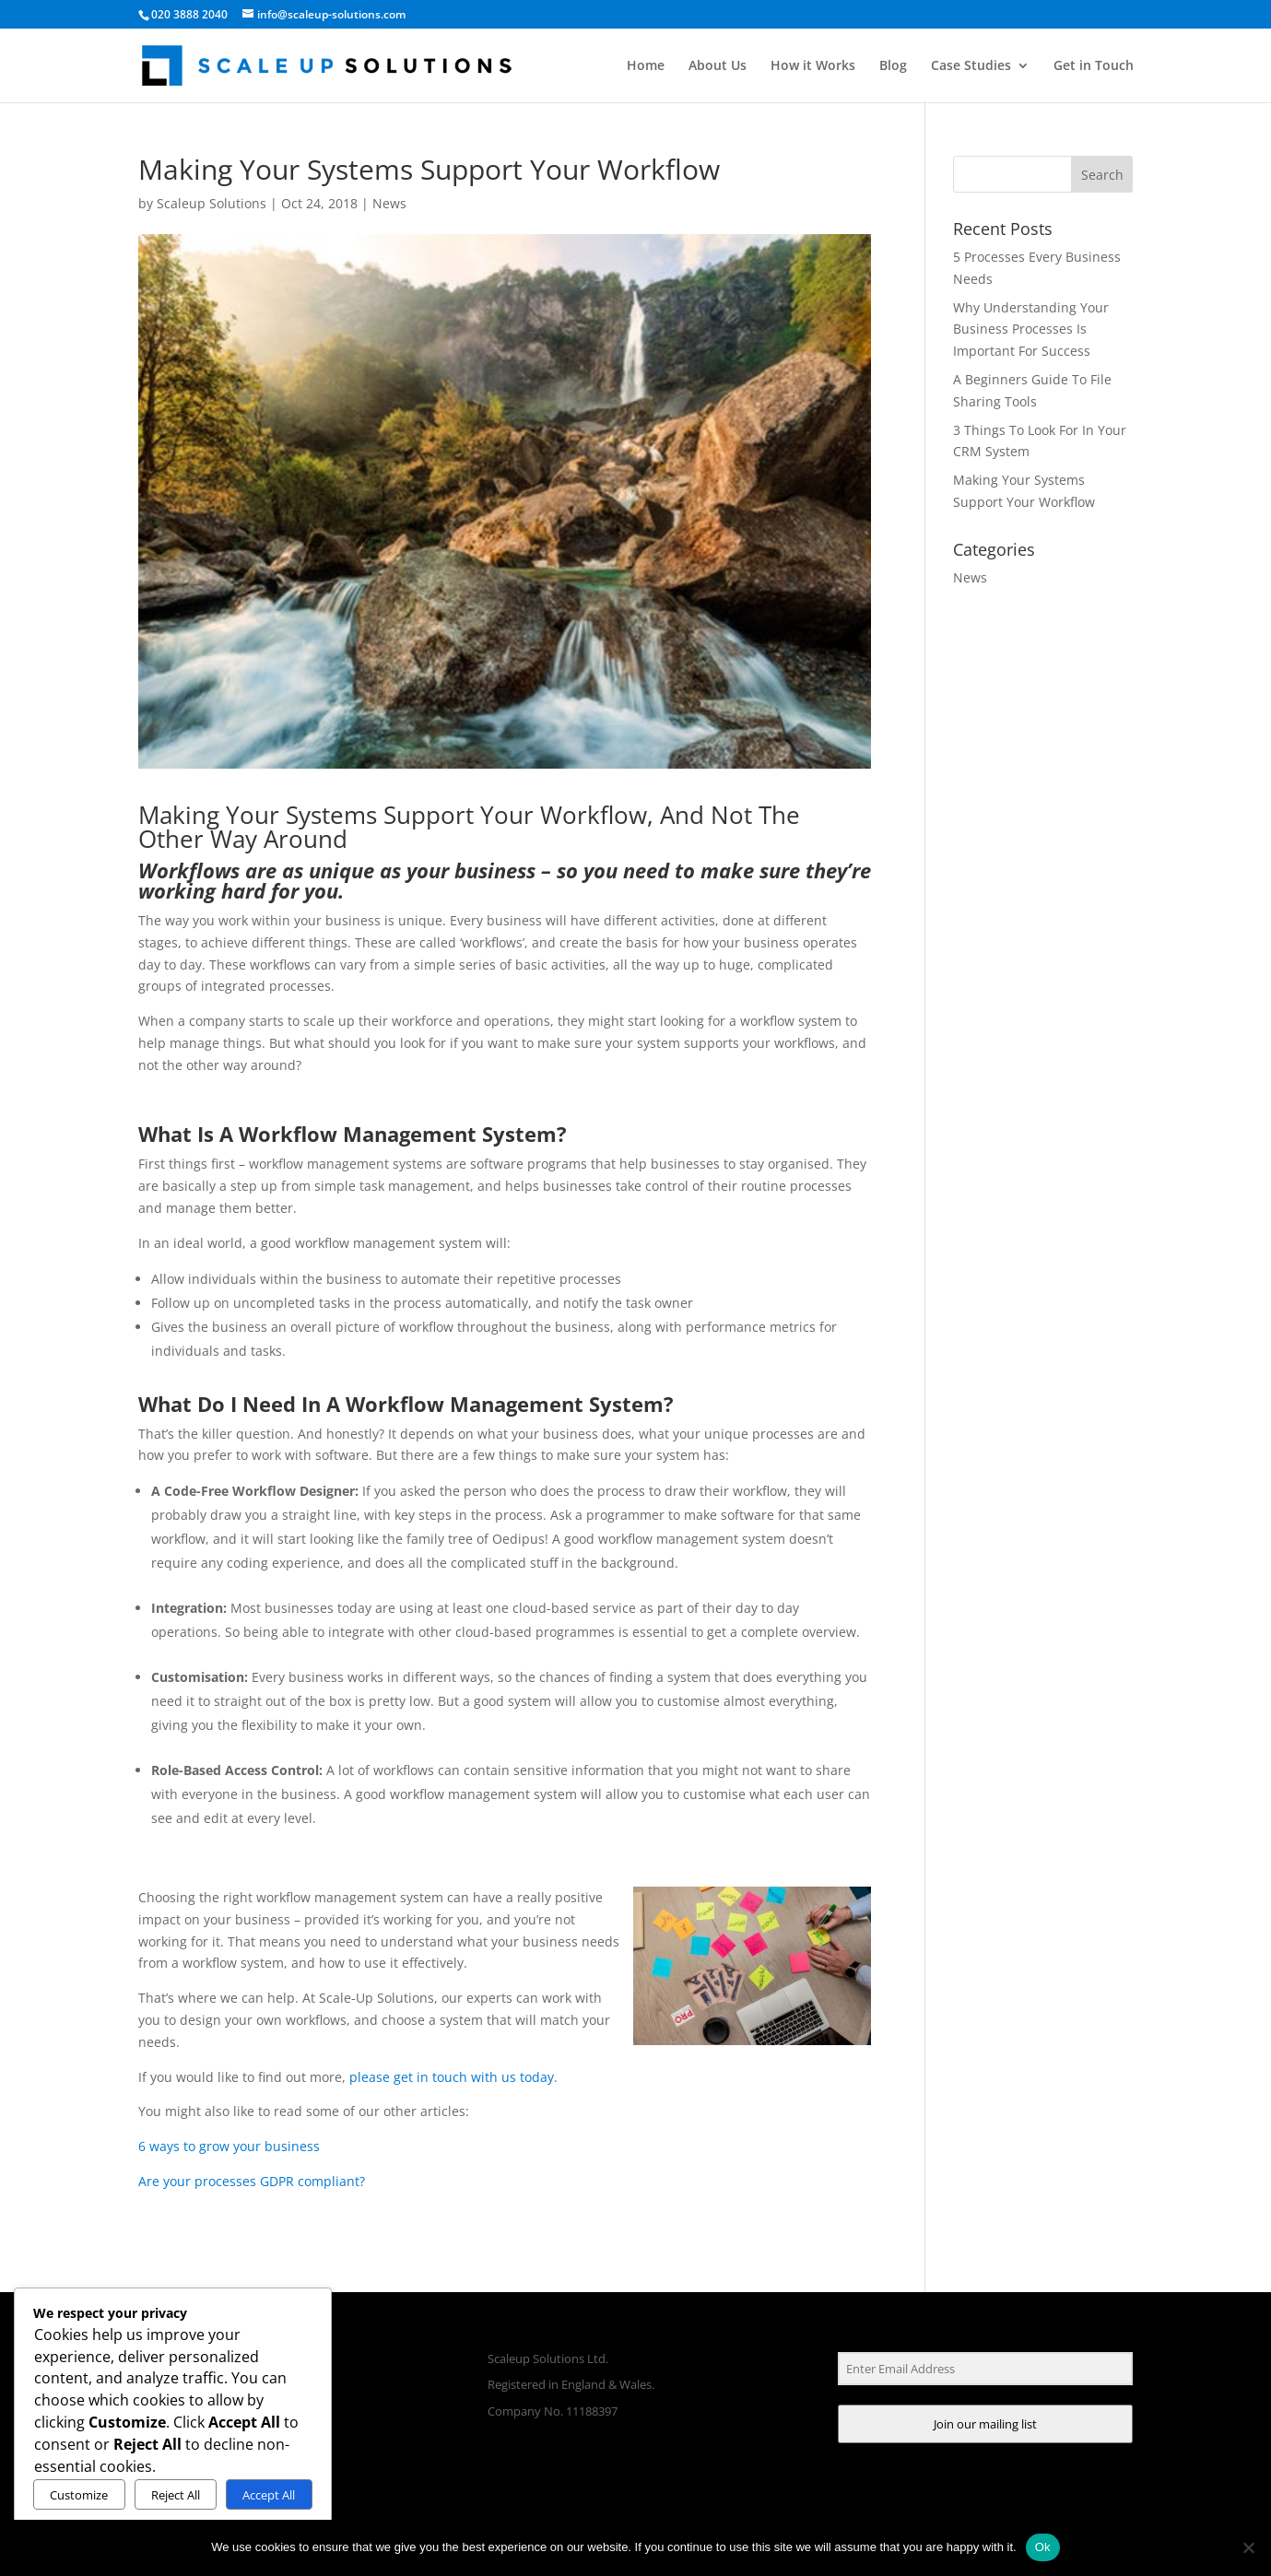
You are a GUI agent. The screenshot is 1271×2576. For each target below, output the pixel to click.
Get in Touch (1093, 66)
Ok (1043, 2547)
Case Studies (971, 66)
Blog (893, 66)
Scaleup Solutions (211, 203)
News (389, 203)
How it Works (813, 66)
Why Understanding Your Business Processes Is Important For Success (1031, 329)
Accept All (268, 2495)
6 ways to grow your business (229, 2146)
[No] (1248, 2547)
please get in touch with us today (451, 2077)
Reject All (175, 2495)
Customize (79, 2495)
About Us (717, 66)
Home (646, 66)
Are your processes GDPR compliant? (251, 2181)
